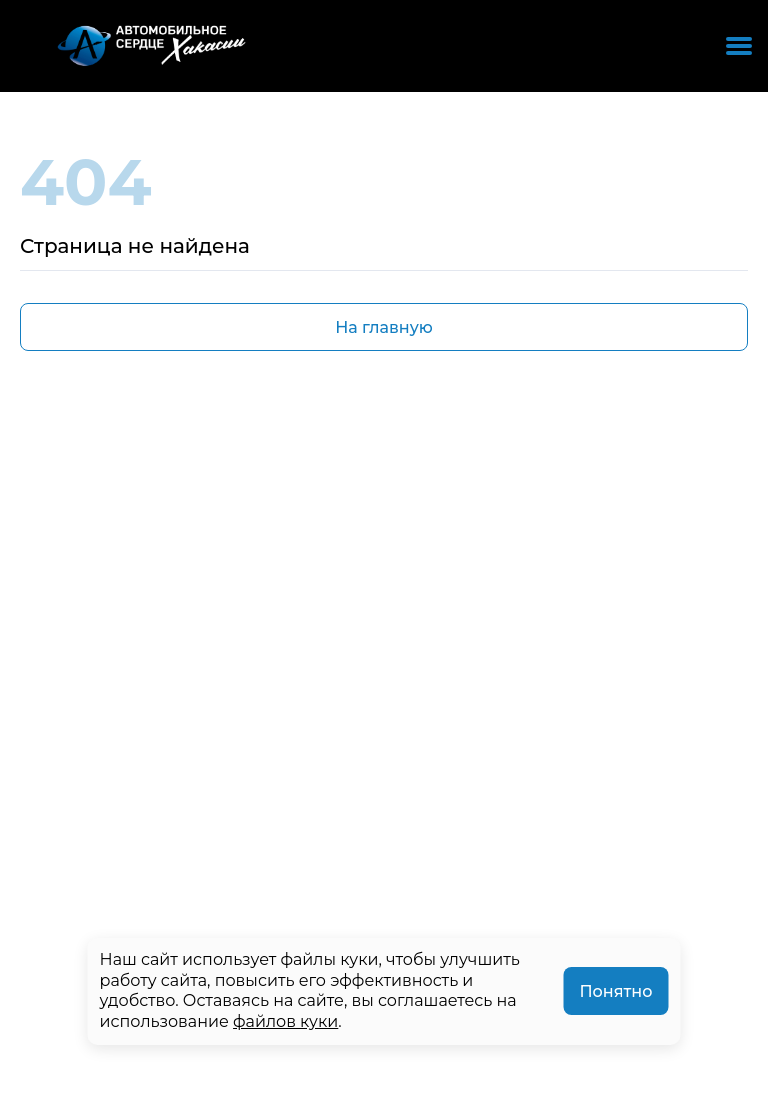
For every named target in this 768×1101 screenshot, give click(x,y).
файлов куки (285, 1021)
